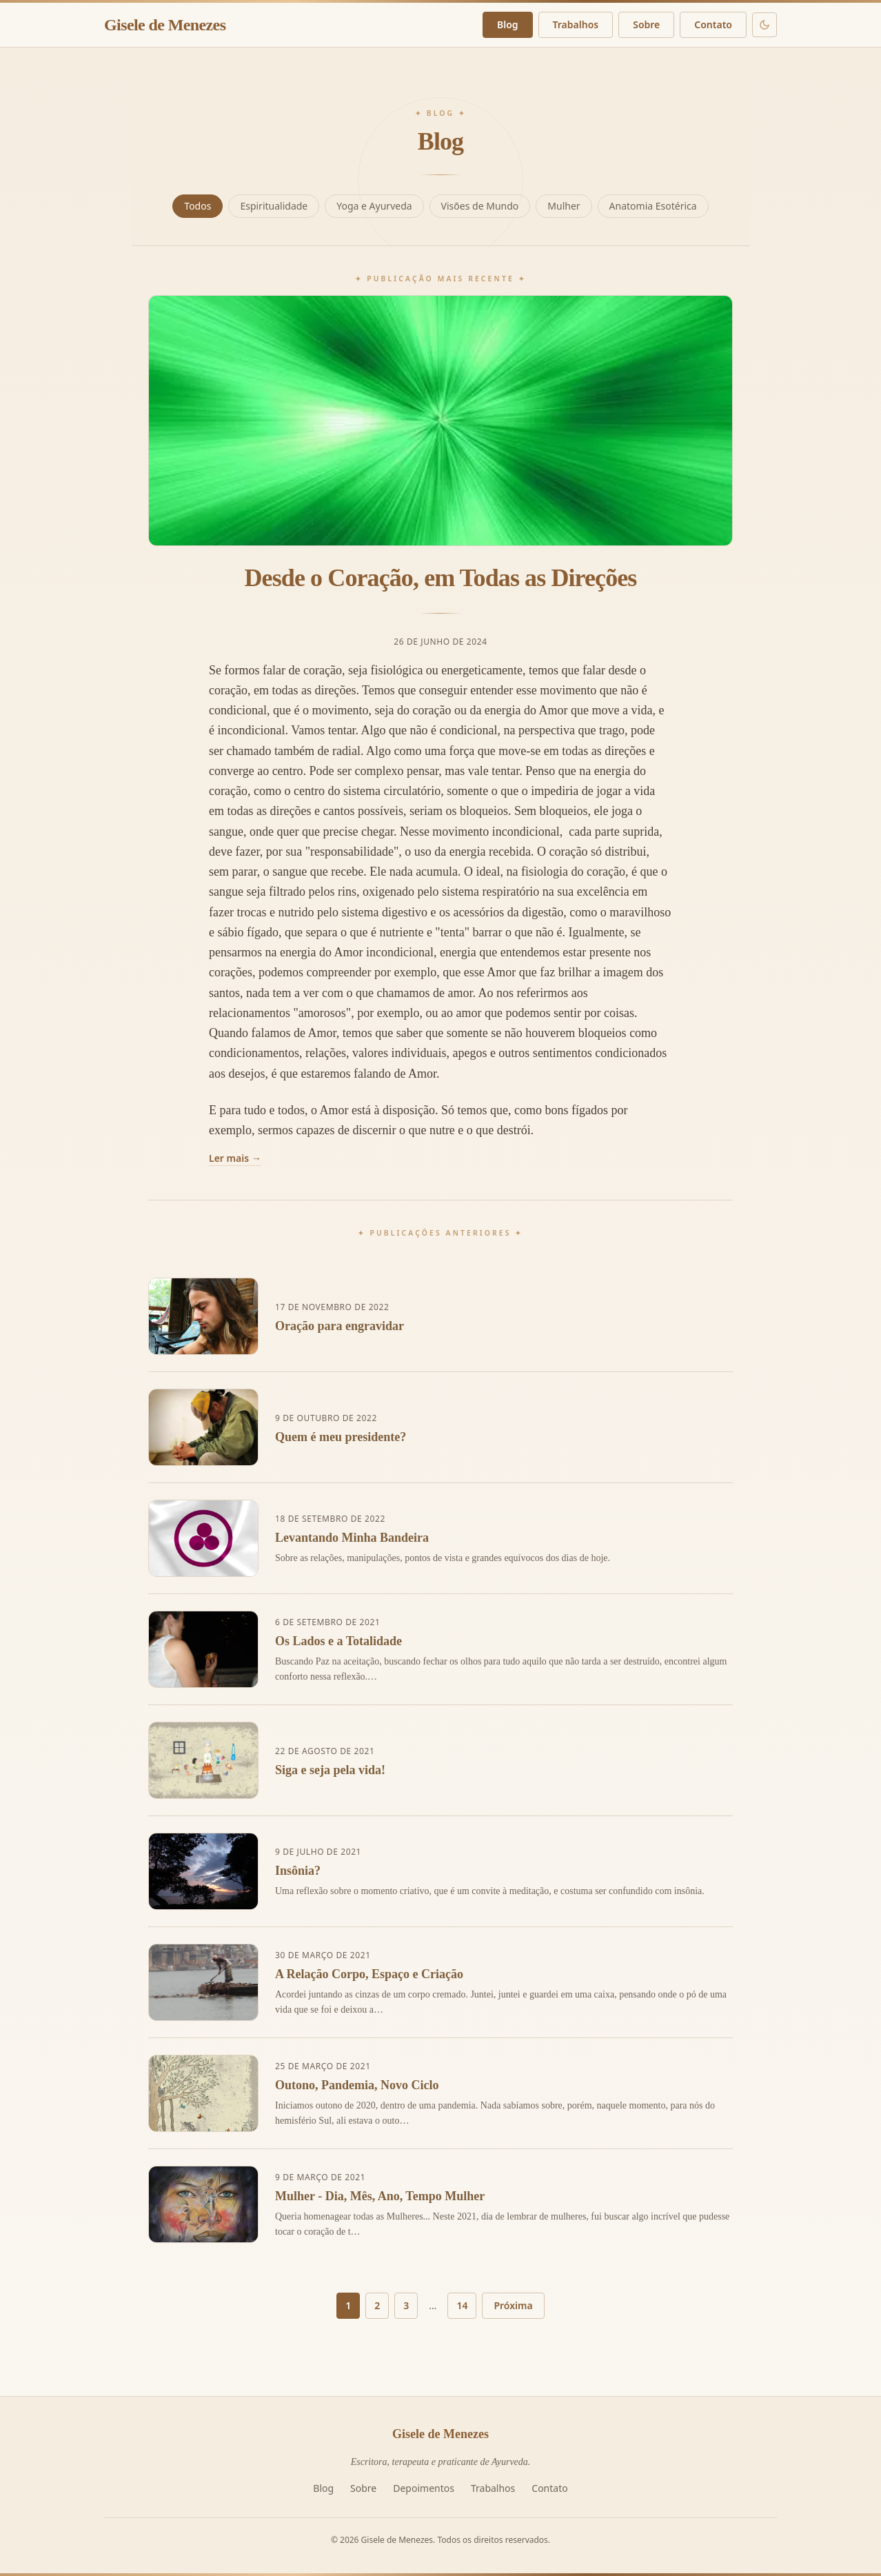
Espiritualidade (273, 205)
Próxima (513, 2305)
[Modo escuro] (764, 24)
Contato (713, 24)
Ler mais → (235, 1158)
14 (461, 2305)
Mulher (563, 205)
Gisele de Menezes (164, 25)
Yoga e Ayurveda (374, 205)
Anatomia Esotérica (653, 205)
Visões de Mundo (480, 205)
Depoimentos (423, 2488)
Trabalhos (576, 24)
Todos (197, 205)
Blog (507, 24)
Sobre (646, 24)
